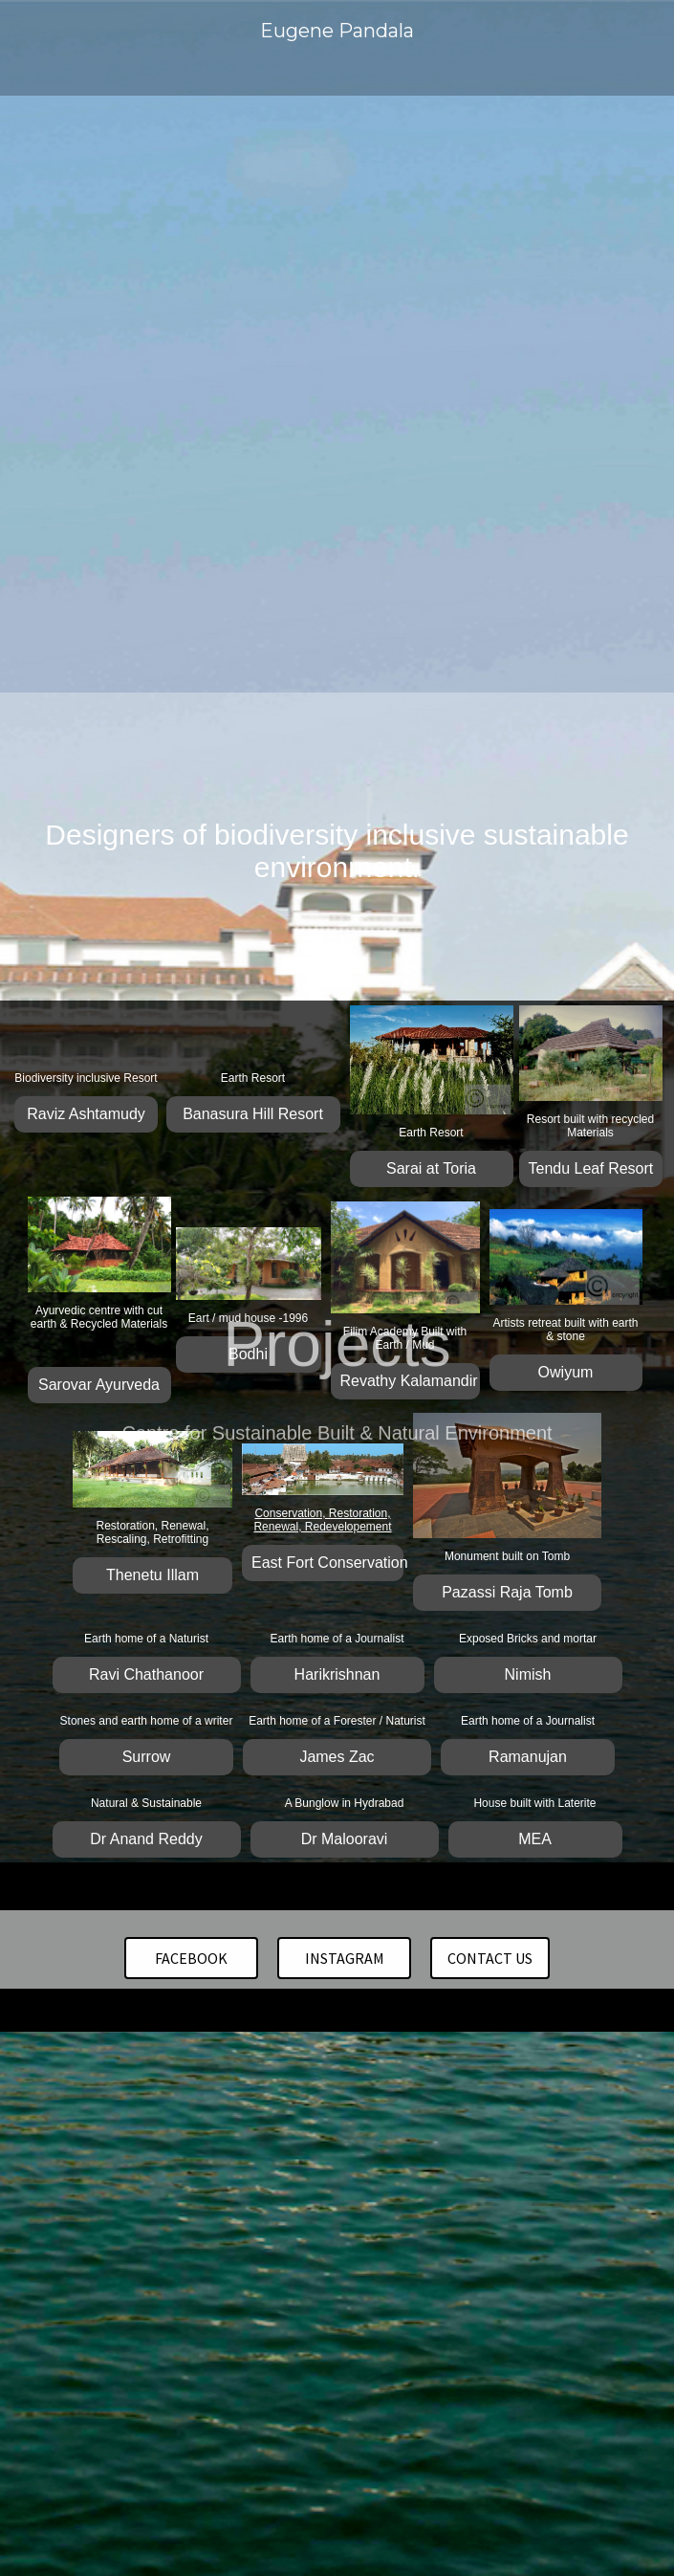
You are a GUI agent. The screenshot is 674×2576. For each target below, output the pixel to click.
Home (116, 819)
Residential (271, 819)
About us (422, 851)
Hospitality (186, 819)
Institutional (361, 819)
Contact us (342, 851)
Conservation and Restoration (194, 851)
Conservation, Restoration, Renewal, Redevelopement (322, 1520)
